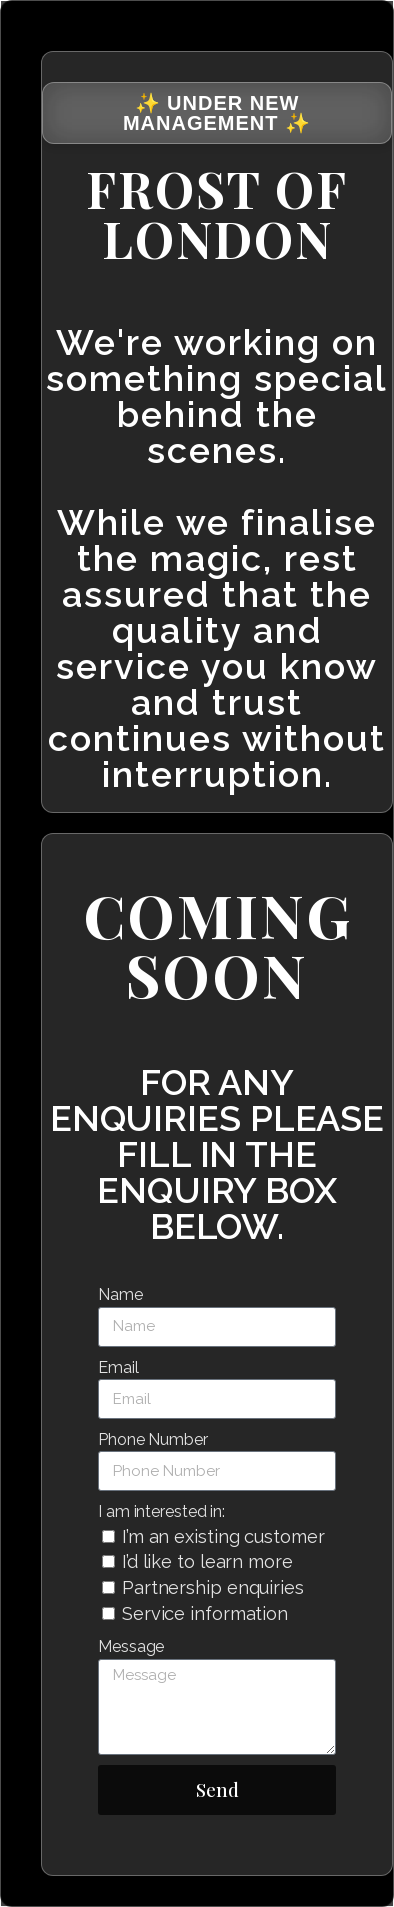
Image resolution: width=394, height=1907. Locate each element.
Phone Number (153, 1439)
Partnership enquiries (213, 1587)
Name (120, 1294)
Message (131, 1646)
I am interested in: (161, 1511)
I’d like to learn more (207, 1561)
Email (118, 1367)
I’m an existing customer (223, 1536)
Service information (205, 1613)
